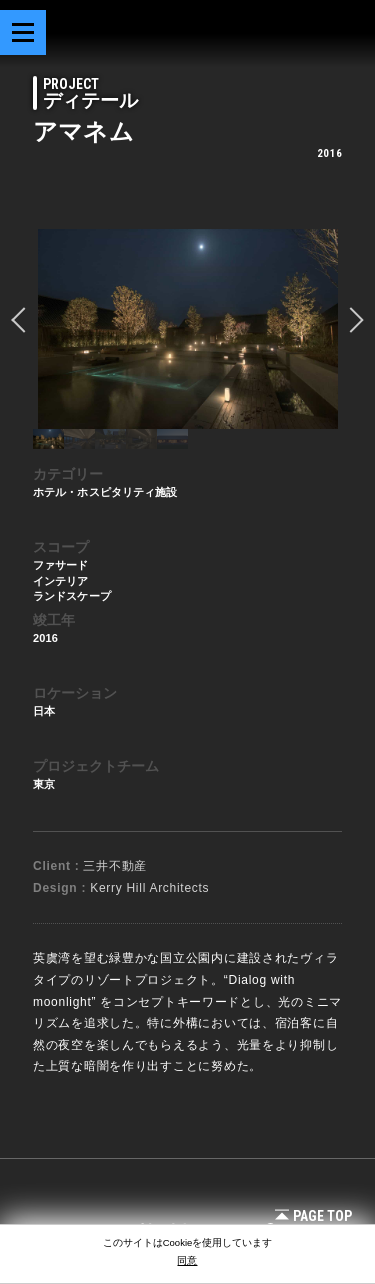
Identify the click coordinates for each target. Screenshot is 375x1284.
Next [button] (351, 320)
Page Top (313, 1216)
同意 (187, 1260)
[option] (187, 329)
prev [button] (24, 320)
